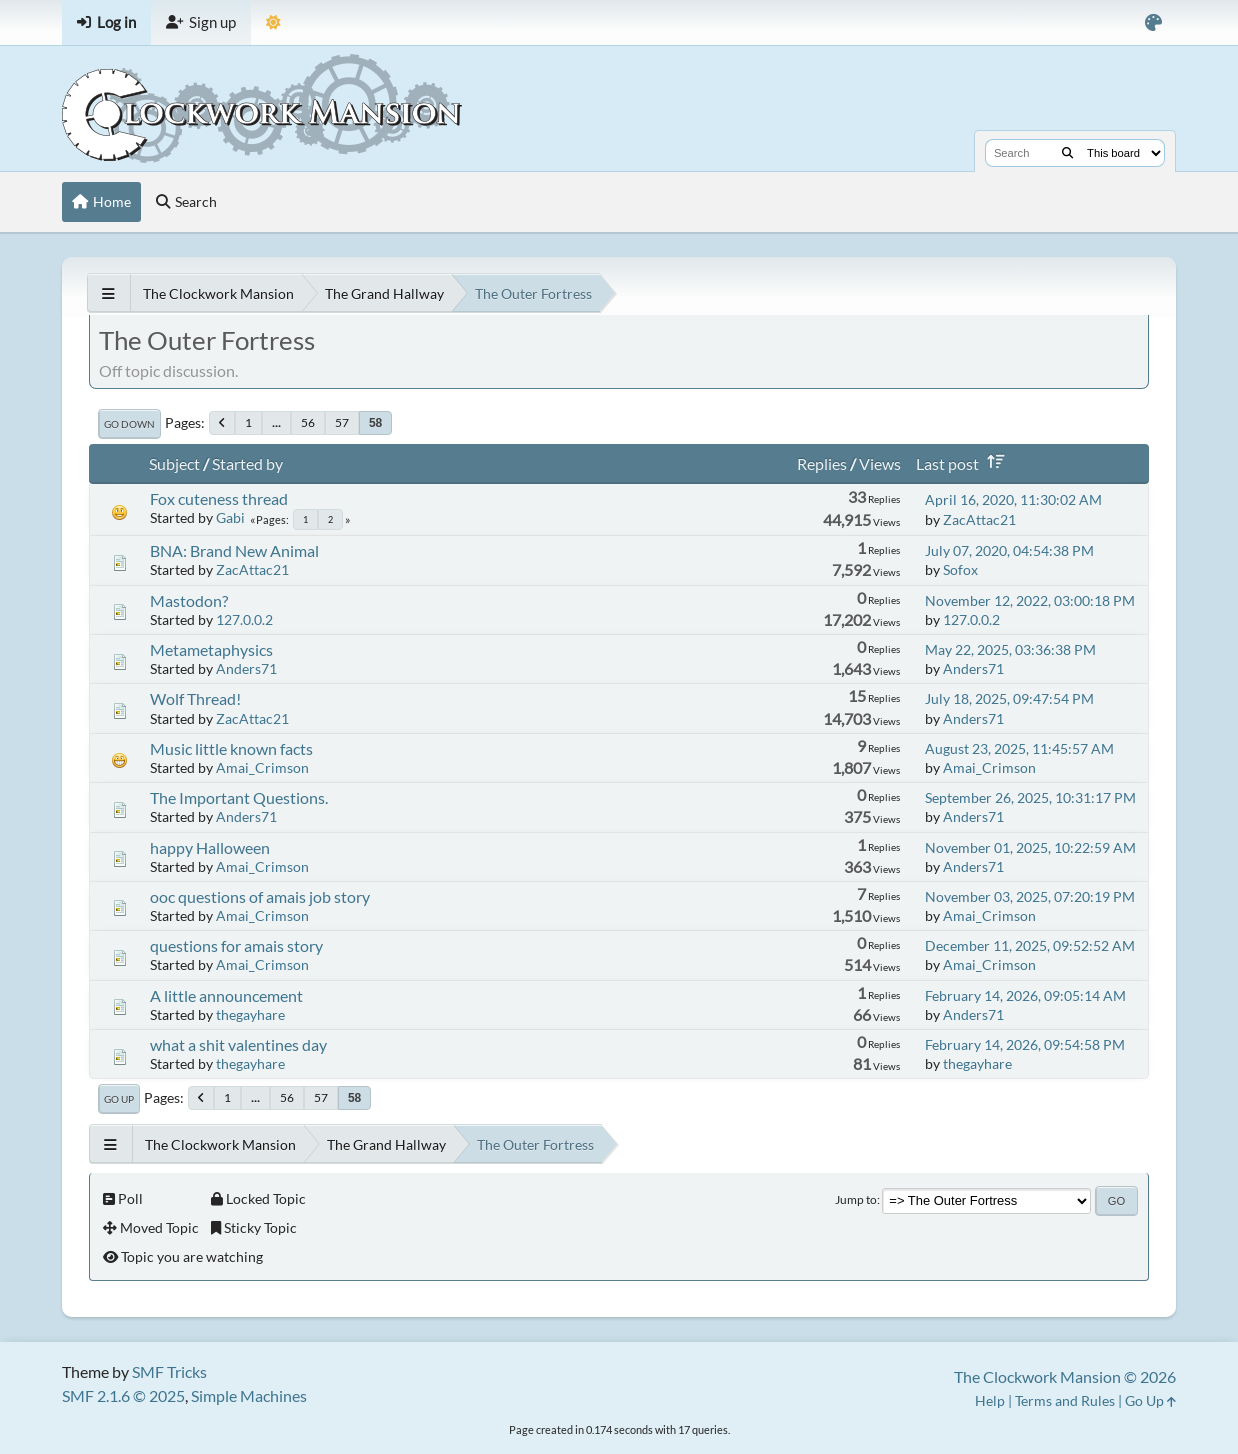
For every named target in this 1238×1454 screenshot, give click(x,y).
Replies (822, 463)
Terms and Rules (1065, 1400)
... (276, 422)
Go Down (129, 424)
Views (880, 463)
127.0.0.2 (244, 619)
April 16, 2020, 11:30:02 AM (1013, 499)
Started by (247, 463)
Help (990, 1400)
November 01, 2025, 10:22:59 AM (1030, 847)
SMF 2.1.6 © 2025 (123, 1395)
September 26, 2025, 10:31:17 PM (1030, 797)
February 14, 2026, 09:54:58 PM (1025, 1044)
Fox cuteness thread (219, 498)
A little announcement (226, 995)
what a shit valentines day (238, 1044)
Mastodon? (189, 600)
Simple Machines (249, 1395)
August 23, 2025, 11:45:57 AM (1019, 748)
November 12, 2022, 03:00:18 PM (1030, 600)
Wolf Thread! (195, 698)
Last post (964, 463)
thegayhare (250, 1014)
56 (308, 422)
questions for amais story (236, 945)
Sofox (960, 569)
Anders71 (246, 668)
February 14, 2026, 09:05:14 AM (1025, 995)
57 (342, 422)
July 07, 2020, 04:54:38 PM (1009, 550)
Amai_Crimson (262, 767)
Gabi (230, 517)
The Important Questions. (239, 797)
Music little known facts (231, 748)
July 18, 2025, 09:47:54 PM (1009, 698)
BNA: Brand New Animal (234, 550)
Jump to (856, 1199)
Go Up (119, 1099)
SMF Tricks (169, 1371)
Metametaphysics (211, 649)
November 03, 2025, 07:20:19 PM (1030, 896)
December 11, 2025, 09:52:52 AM (1030, 945)
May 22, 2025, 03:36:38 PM (1010, 649)
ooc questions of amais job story (260, 896)
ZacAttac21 (979, 519)
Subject (174, 463)
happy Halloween (210, 847)
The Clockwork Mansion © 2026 (1065, 1376)
